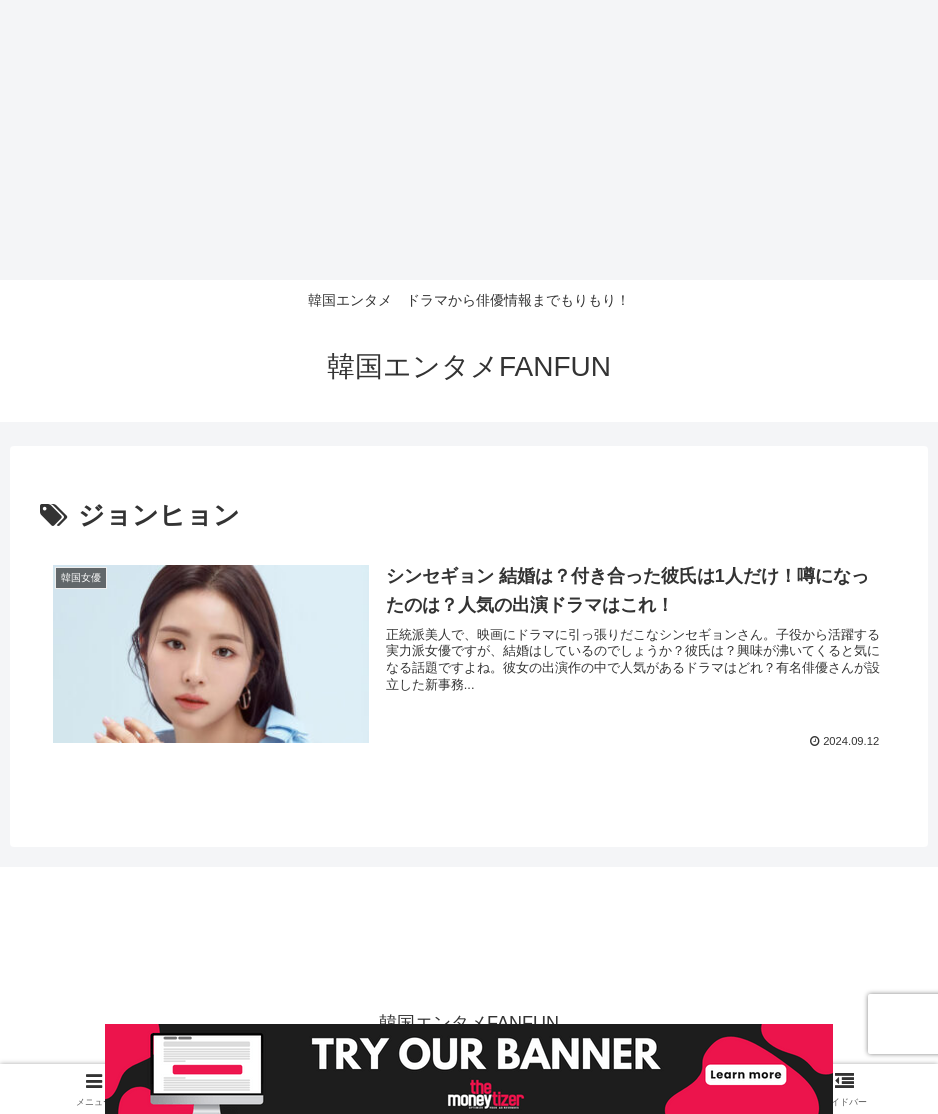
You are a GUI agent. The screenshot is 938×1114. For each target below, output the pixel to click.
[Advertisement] (469, 140)
